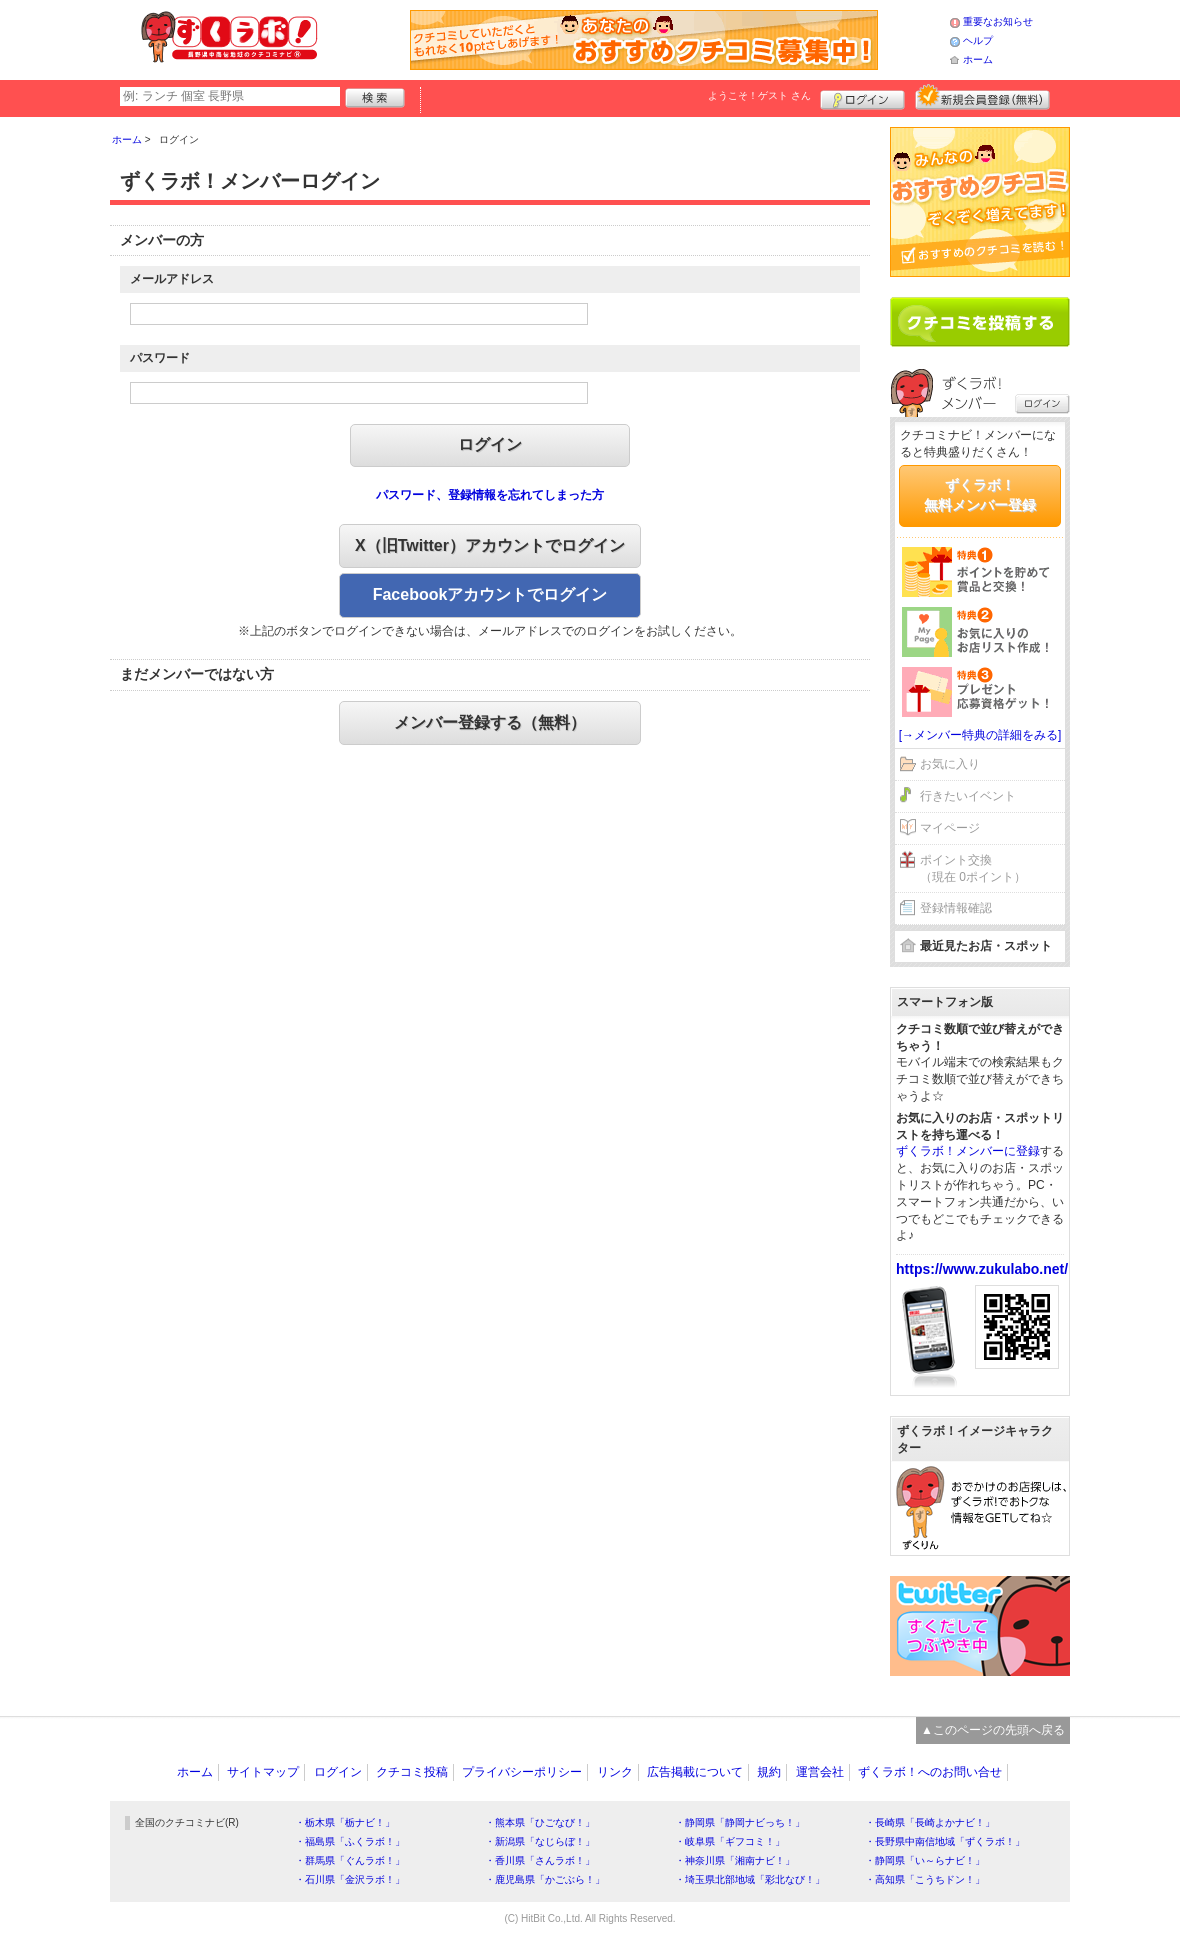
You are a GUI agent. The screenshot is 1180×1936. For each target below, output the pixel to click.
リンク (615, 1772)
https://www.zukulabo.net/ (982, 1269)
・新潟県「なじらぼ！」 (540, 1841)
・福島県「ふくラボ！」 (350, 1841)
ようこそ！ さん (759, 95)
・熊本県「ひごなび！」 (540, 1822)
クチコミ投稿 (412, 1772)
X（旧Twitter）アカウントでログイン (490, 545)
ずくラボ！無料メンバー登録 (980, 495)
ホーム (978, 59)
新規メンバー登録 (982, 97)
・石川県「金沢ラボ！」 (350, 1879)
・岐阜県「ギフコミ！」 (730, 1841)
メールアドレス (172, 279)
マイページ (950, 828)
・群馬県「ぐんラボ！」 (350, 1860)
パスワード (160, 358)
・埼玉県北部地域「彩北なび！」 (750, 1879)
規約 (769, 1772)
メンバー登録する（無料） (490, 722)
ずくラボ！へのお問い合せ (930, 1772)
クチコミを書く (980, 322)
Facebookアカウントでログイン (490, 594)
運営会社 (820, 1772)
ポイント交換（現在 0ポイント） (973, 868)
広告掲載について (695, 1772)
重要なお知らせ (998, 21)
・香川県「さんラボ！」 (540, 1860)
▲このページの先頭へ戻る (993, 1730)
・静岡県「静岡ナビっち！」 (740, 1822)
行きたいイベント (968, 796)
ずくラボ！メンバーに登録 (968, 1151)
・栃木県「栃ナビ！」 (345, 1822)
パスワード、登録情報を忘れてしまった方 (490, 495)
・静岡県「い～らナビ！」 (925, 1860)
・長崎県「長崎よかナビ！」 (930, 1822)
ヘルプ (978, 40)
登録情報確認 (956, 908)
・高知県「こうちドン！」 (925, 1879)
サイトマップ (263, 1772)
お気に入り (950, 764)
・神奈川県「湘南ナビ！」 (735, 1860)
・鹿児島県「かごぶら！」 (545, 1879)
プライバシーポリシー (522, 1772)
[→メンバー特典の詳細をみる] (980, 735)
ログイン (862, 97)
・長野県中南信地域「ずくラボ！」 (945, 1841)
